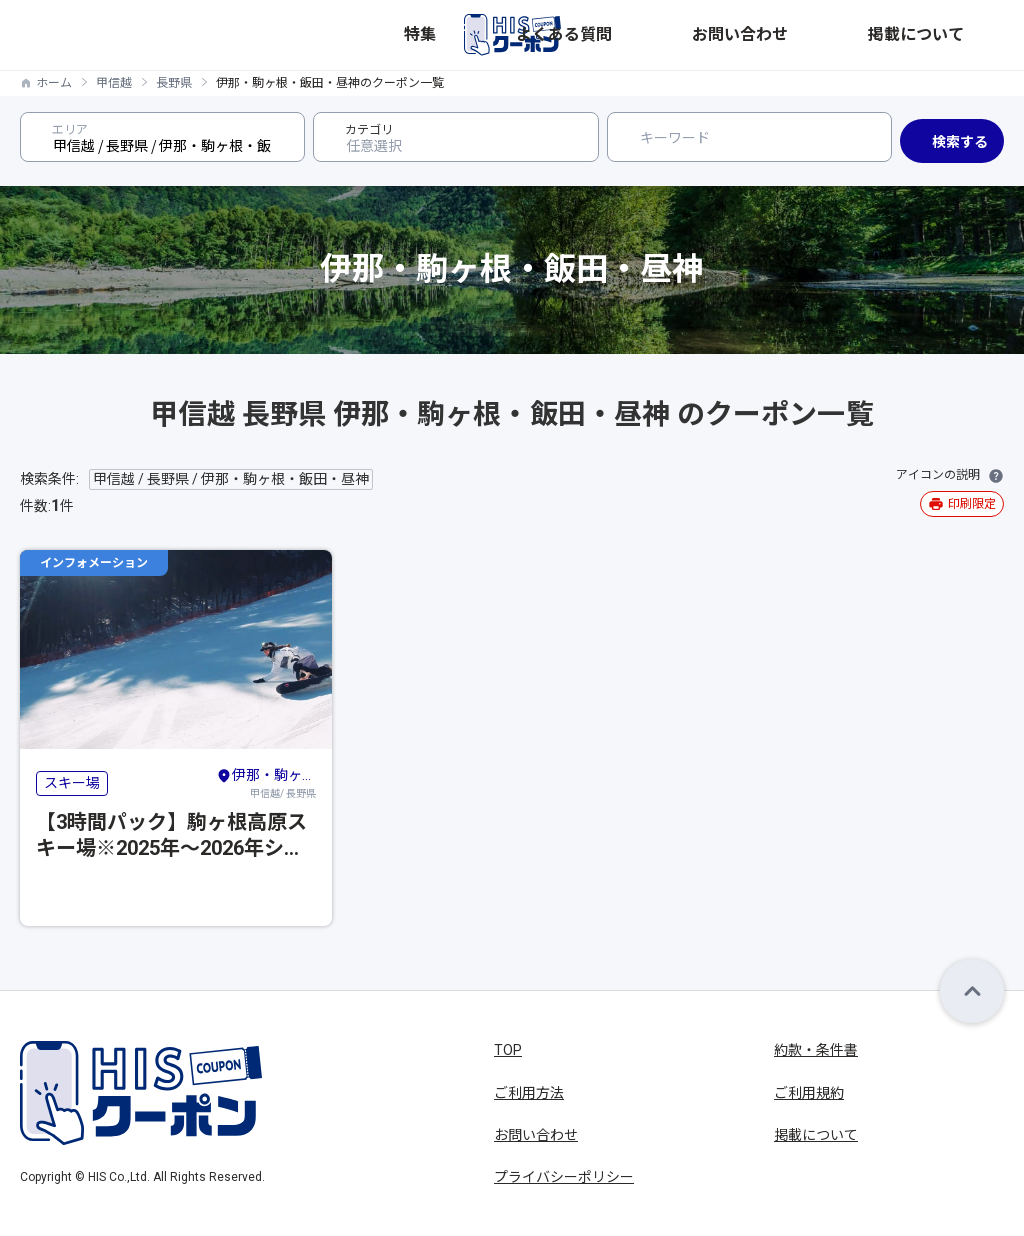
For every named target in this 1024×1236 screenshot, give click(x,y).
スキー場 (72, 783)
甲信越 (114, 83)
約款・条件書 (816, 1050)
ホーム (54, 83)
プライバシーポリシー (564, 1177)
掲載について (962, 35)
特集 (666, 35)
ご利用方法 (529, 1093)
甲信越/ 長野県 (266, 782)
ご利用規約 (809, 1093)
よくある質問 (746, 35)
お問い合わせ (854, 35)
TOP (508, 1050)
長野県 (174, 83)
